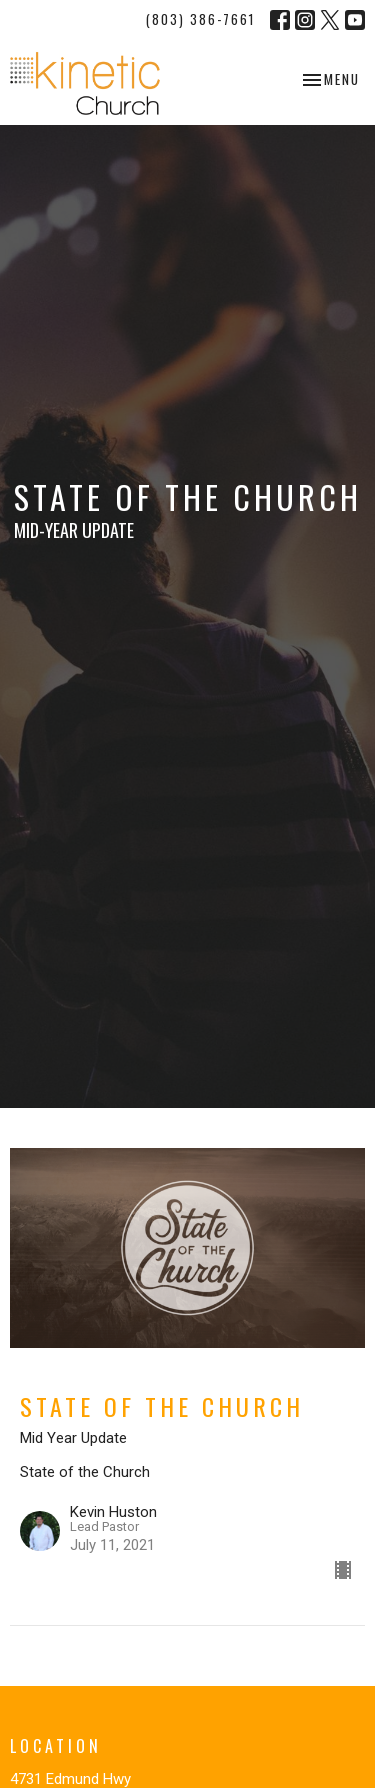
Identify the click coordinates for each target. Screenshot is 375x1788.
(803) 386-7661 (200, 19)
